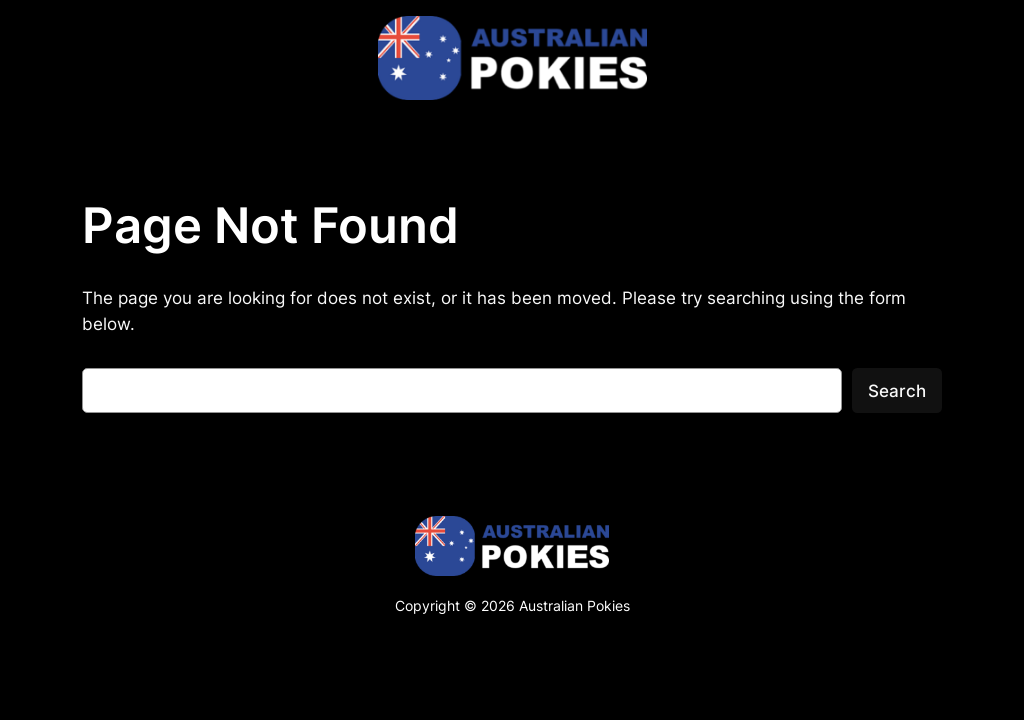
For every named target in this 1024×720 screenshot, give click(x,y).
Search (897, 391)
